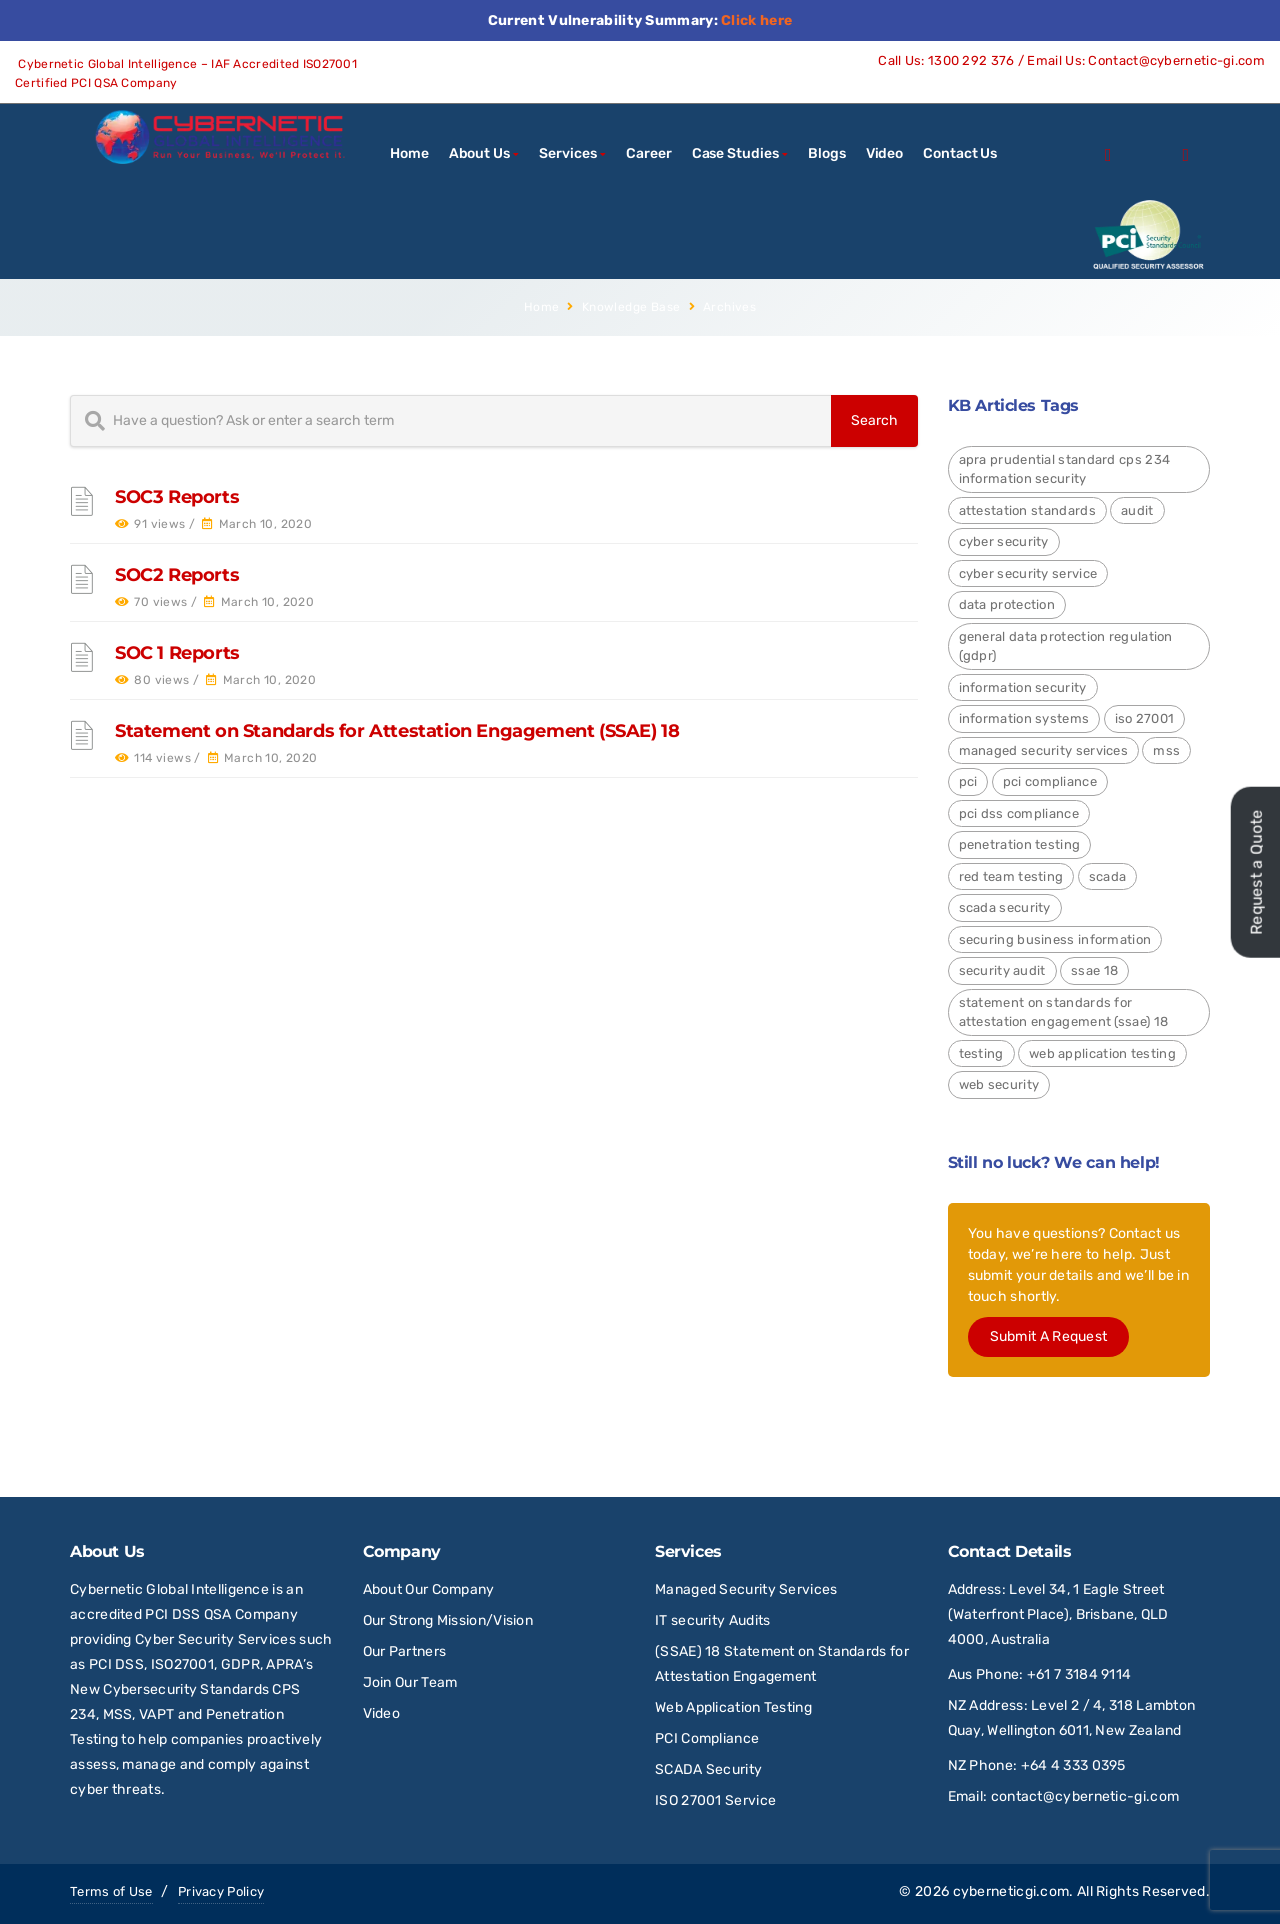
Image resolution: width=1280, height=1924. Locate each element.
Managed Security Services (746, 1589)
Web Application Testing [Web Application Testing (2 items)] (1102, 1053)
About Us (479, 153)
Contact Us (960, 153)
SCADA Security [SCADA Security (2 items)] (1005, 907)
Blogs (827, 153)
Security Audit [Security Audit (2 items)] (1002, 970)
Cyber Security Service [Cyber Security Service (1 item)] (1028, 573)
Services (567, 153)
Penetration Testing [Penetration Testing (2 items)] (1020, 844)
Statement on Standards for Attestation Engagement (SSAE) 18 (397, 731)
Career (648, 153)
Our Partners (405, 1651)
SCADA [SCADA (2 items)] (1108, 876)
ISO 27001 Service (715, 1800)
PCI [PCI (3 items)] (968, 781)
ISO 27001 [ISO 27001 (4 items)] (1145, 718)
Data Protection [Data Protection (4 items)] (1007, 604)
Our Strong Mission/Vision (448, 1620)
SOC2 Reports (177, 575)
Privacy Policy (221, 1891)
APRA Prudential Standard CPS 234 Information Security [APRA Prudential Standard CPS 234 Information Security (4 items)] (1065, 469)
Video (885, 153)
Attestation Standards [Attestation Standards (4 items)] (1027, 510)
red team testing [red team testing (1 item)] (1011, 876)
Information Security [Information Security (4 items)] (1023, 687)
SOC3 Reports (177, 497)
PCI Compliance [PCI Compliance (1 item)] (1050, 781)
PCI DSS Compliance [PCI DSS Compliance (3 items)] (1019, 813)
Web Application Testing (733, 1707)
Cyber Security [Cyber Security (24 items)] (1004, 541)
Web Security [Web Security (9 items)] (999, 1084)
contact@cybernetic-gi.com (1085, 1796)
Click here (756, 20)
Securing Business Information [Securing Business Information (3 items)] (1055, 939)
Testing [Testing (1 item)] (981, 1053)
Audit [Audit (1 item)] (1137, 510)
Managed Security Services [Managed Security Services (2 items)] (1044, 750)
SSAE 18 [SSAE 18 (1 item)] (1094, 970)
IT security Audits (712, 1620)
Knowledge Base (631, 307)
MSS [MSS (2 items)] (1166, 750)
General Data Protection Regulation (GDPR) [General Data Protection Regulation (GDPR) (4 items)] (1066, 646)
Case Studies (735, 153)
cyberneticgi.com (1011, 1891)
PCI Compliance (707, 1738)
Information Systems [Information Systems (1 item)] (1024, 718)
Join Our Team (410, 1682)
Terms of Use (111, 1891)
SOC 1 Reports (177, 653)
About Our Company (429, 1589)
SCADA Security (710, 1769)
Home (409, 153)
